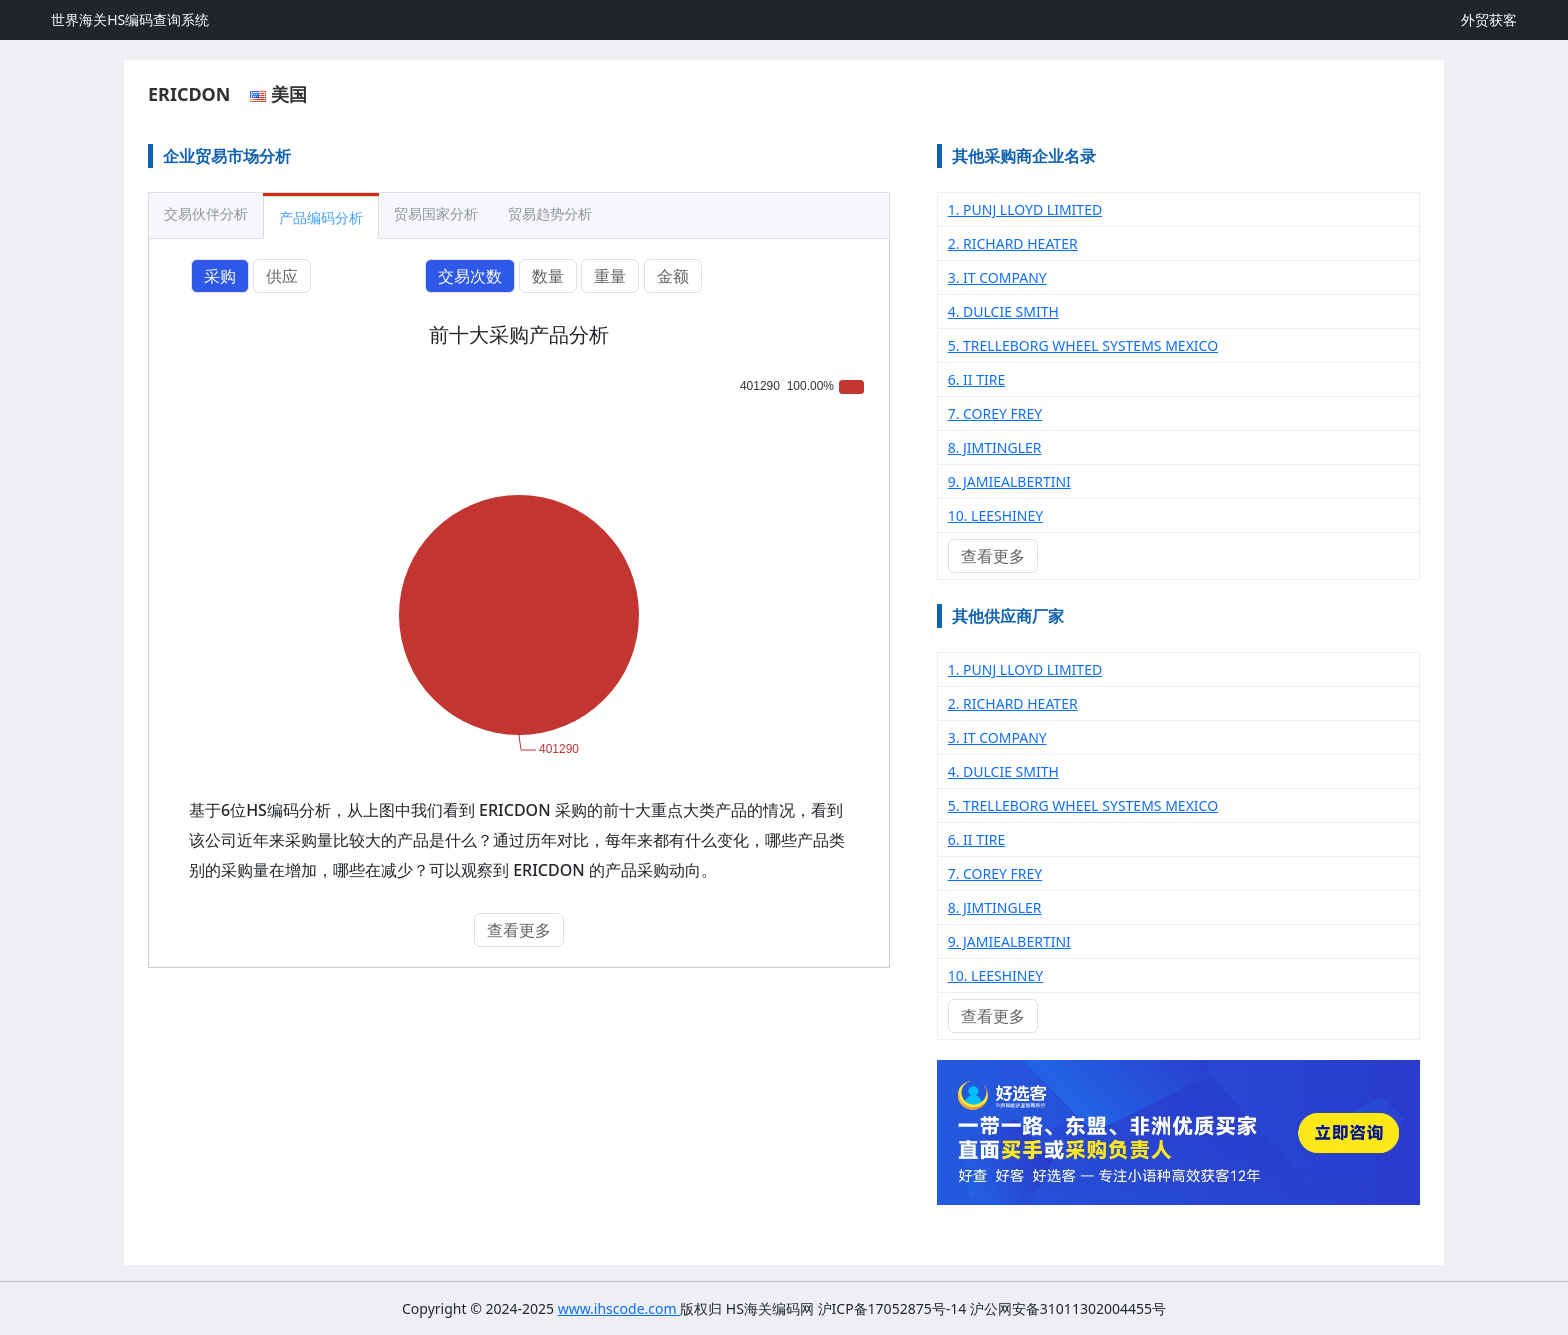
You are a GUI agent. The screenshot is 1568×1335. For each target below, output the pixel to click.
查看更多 (519, 930)
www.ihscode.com (619, 1308)
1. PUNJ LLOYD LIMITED (1025, 209)
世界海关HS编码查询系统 (130, 19)
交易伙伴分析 (206, 213)
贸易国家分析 (436, 213)
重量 (610, 276)
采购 (220, 276)
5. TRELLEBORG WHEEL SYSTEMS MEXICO (1083, 345)
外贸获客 (1489, 19)
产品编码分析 (321, 217)
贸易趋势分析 (550, 213)
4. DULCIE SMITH (1003, 311)
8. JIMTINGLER (995, 447)
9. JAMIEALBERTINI (1009, 481)
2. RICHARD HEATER (1013, 243)
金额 (673, 276)
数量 (548, 276)
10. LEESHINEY (995, 515)
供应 (282, 276)
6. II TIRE (977, 379)
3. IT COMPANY (997, 277)
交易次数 (470, 276)
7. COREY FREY (995, 413)
